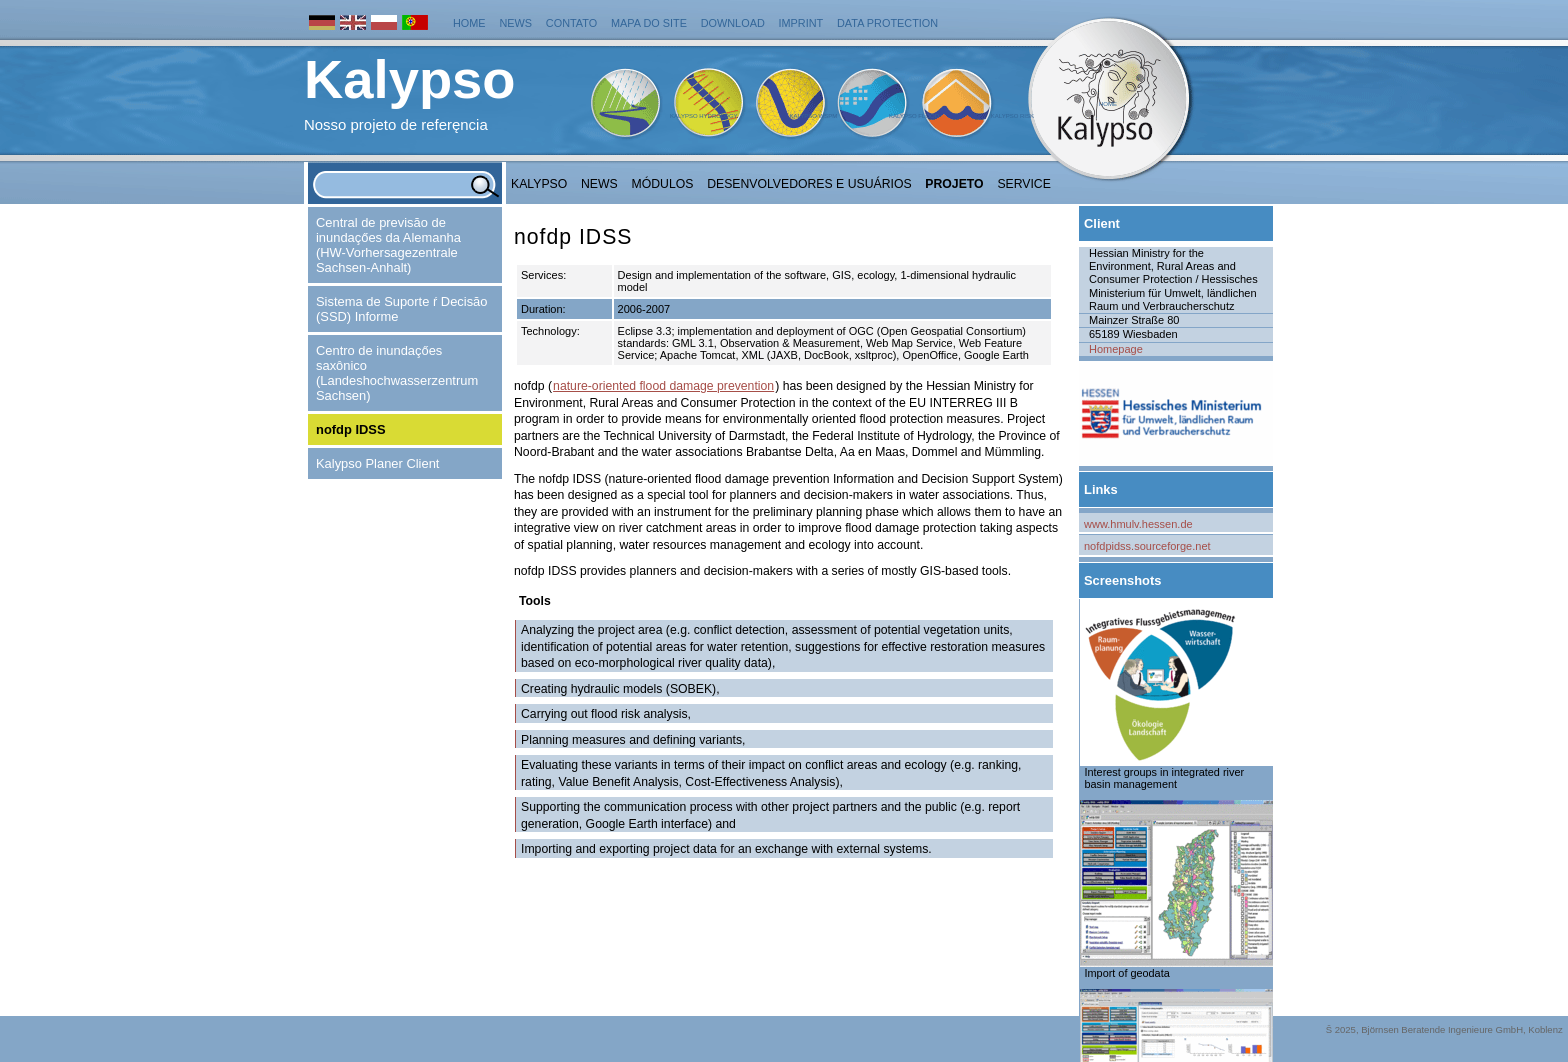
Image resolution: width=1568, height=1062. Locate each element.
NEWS (599, 184)
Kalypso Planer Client (377, 463)
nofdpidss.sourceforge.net (1147, 546)
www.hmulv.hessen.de (1138, 524)
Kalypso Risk (1012, 116)
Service (1024, 184)
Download (733, 23)
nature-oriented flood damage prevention (663, 386)
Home (469, 23)
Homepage (1116, 349)
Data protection (887, 23)
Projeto (954, 184)
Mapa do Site (649, 23)
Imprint (801, 23)
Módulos (663, 184)
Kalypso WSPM (813, 116)
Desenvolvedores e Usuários (809, 184)
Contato (571, 23)
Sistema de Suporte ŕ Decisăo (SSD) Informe (401, 309)
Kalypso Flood (914, 116)
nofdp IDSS (351, 429)
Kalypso (539, 184)
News (515, 23)
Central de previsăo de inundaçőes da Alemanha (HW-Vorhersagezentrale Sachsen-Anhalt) (388, 245)
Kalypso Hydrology (704, 116)
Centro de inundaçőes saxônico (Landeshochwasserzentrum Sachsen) (397, 373)
